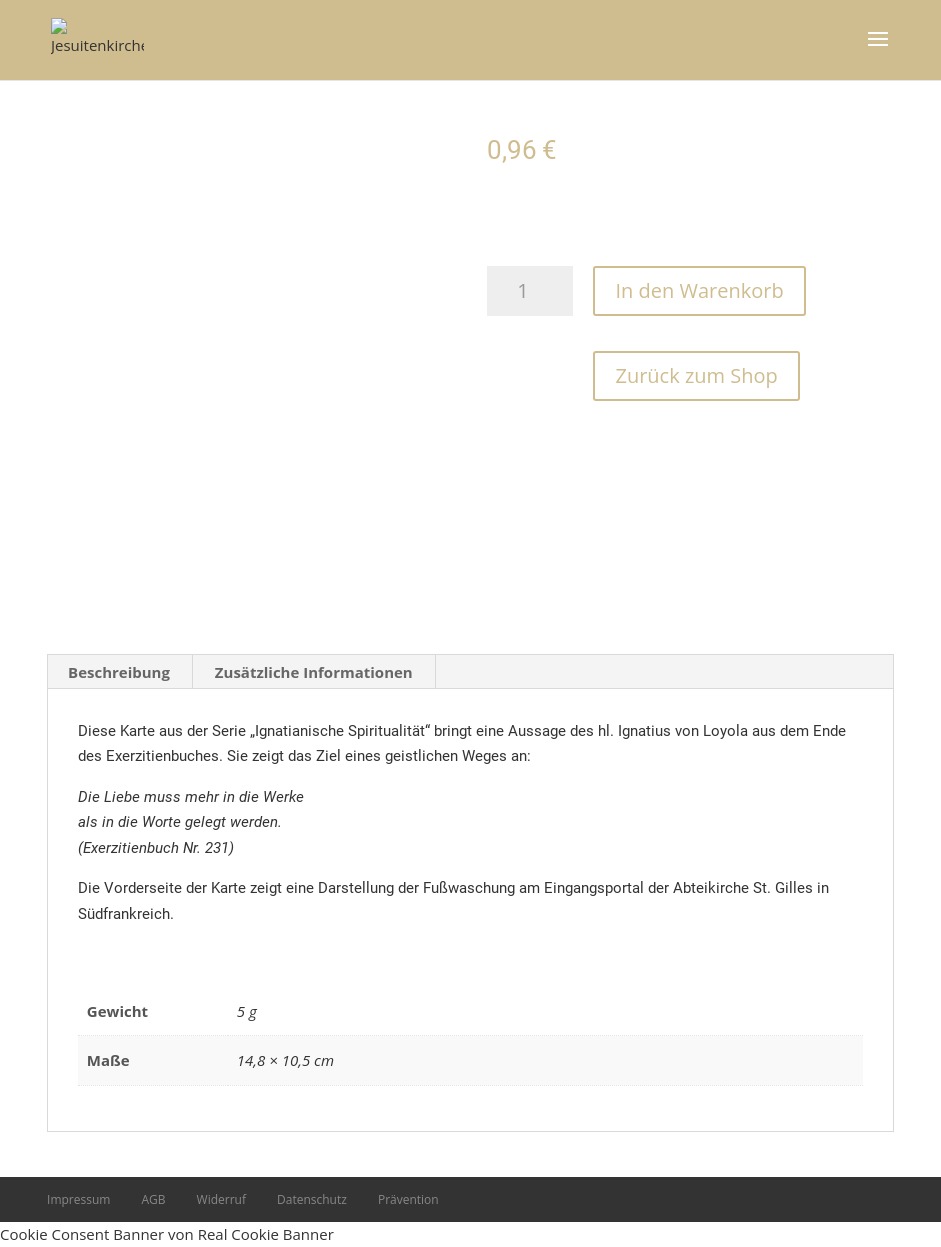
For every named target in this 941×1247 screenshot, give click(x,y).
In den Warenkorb (699, 290)
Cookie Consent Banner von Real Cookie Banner (167, 1234)
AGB (153, 1199)
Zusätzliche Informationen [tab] (314, 672)
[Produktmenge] (530, 291)
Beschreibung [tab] (119, 672)
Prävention (408, 1199)
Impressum (78, 1199)
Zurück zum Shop (696, 375)
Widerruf (221, 1199)
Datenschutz (312, 1199)
